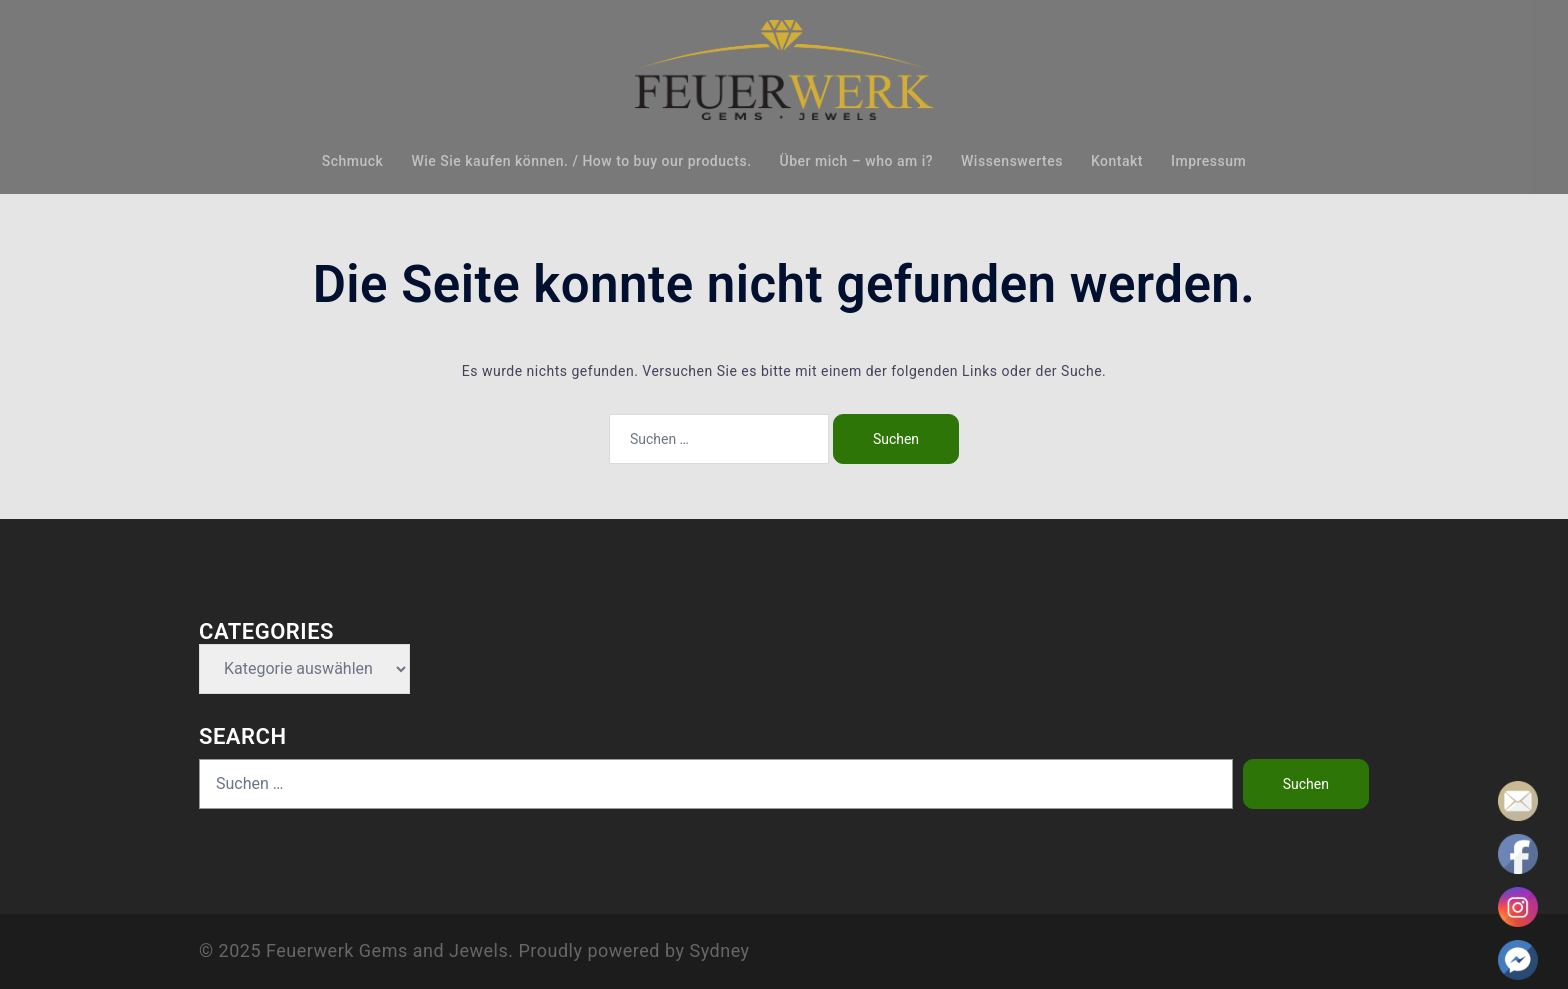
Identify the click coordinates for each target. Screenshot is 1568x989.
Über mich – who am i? (856, 161)
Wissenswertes (1012, 161)
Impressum (1208, 161)
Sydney (719, 950)
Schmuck (353, 161)
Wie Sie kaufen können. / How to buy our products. (581, 161)
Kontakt (1117, 161)
